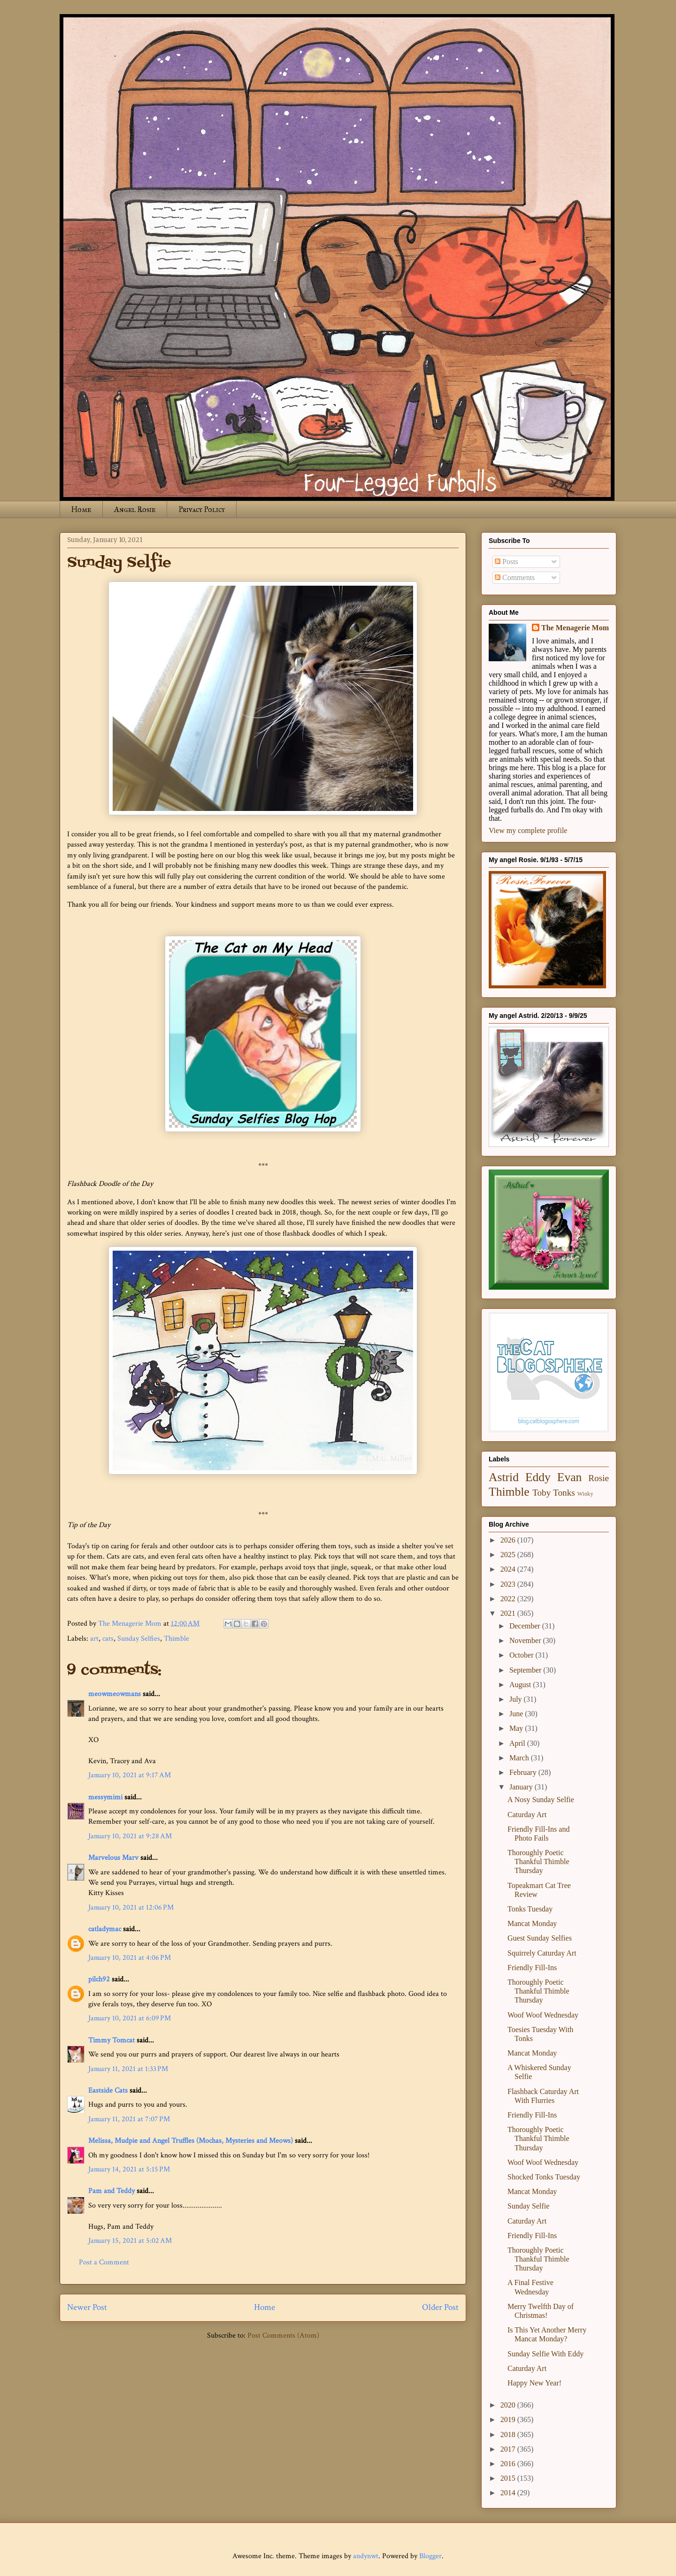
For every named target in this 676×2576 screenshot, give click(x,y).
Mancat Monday (532, 1923)
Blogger (430, 2556)
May (517, 1728)
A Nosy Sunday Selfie (540, 1800)
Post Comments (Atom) (283, 2335)
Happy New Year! (534, 2383)
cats (108, 1638)
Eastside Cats (108, 2090)
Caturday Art (526, 1815)
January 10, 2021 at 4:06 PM (129, 1958)
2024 (508, 1569)
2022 (508, 1599)
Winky (585, 1494)
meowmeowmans (114, 1694)
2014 (508, 2493)
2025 (508, 1555)
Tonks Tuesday (530, 1909)
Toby (541, 1493)
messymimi (105, 1797)
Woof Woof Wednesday (542, 2015)
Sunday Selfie (528, 2206)
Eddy (538, 1477)
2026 (508, 1540)
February (523, 1772)
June (517, 1714)
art (94, 1638)
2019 (508, 2419)
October (522, 1655)
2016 (508, 2464)
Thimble (176, 1638)
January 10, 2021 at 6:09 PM (129, 2018)
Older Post (440, 2307)
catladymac (104, 1929)
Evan (569, 1477)
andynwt (365, 2556)
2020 (508, 2405)
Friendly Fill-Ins (532, 1968)
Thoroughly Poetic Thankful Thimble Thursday (538, 1861)
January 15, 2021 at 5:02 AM (130, 2241)
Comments (515, 577)
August (521, 1685)
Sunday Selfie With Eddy (545, 2354)
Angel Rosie (134, 509)
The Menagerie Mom (575, 628)
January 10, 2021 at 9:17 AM (129, 1775)
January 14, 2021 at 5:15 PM (129, 2169)
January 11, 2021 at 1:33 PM (128, 2069)
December (525, 1626)
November (526, 1640)
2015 (508, 2478)
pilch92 (99, 1979)
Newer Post (87, 2307)
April (518, 1743)
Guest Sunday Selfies (539, 1938)
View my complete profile (528, 830)
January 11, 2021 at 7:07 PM (129, 2119)
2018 (508, 2434)
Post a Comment (104, 2262)
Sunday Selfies (138, 1638)
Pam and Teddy (112, 2191)
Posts (506, 562)
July (516, 1699)
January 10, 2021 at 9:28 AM (130, 1836)
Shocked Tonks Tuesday (543, 2177)
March (520, 1758)
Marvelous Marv (113, 1858)
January (522, 1787)
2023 (508, 1584)
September (526, 1670)
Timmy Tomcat (111, 2040)
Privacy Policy (201, 509)
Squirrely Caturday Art (541, 1953)
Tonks (564, 1493)
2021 (508, 1613)
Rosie (598, 1478)
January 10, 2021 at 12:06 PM (131, 1907)
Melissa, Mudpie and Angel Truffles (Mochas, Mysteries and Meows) (190, 2141)
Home (81, 509)
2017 (508, 2449)
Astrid (504, 1477)
